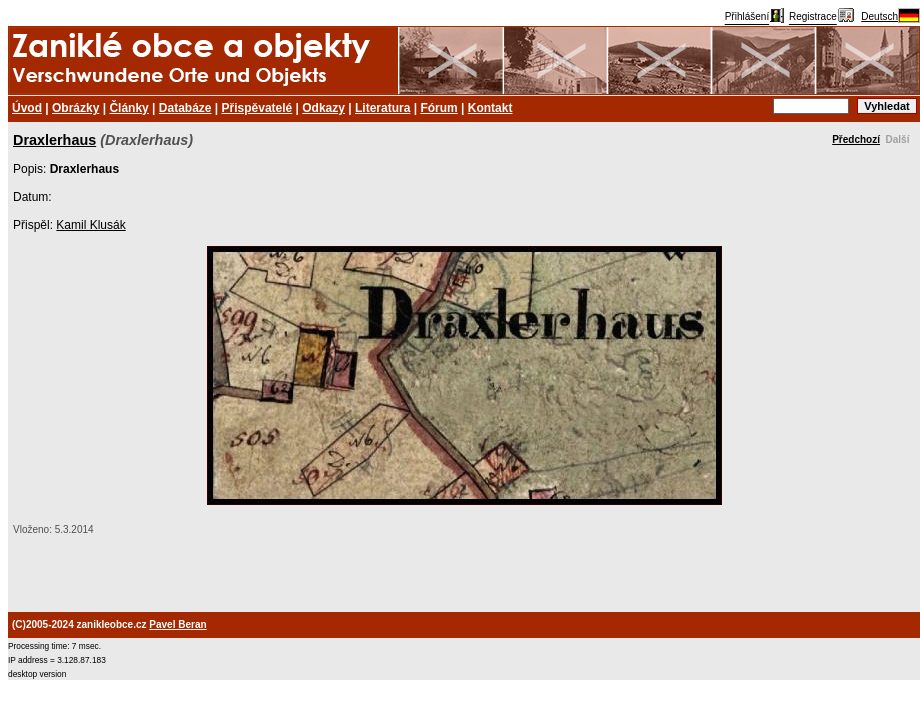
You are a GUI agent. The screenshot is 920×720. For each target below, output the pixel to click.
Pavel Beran (177, 624)
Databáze (185, 108)
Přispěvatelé (257, 108)
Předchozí (856, 139)
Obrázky (75, 108)
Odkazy (323, 108)
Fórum (438, 108)
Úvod (27, 108)
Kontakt (490, 108)
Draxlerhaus (54, 140)
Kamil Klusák (90, 225)
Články (128, 108)
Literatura (382, 108)
